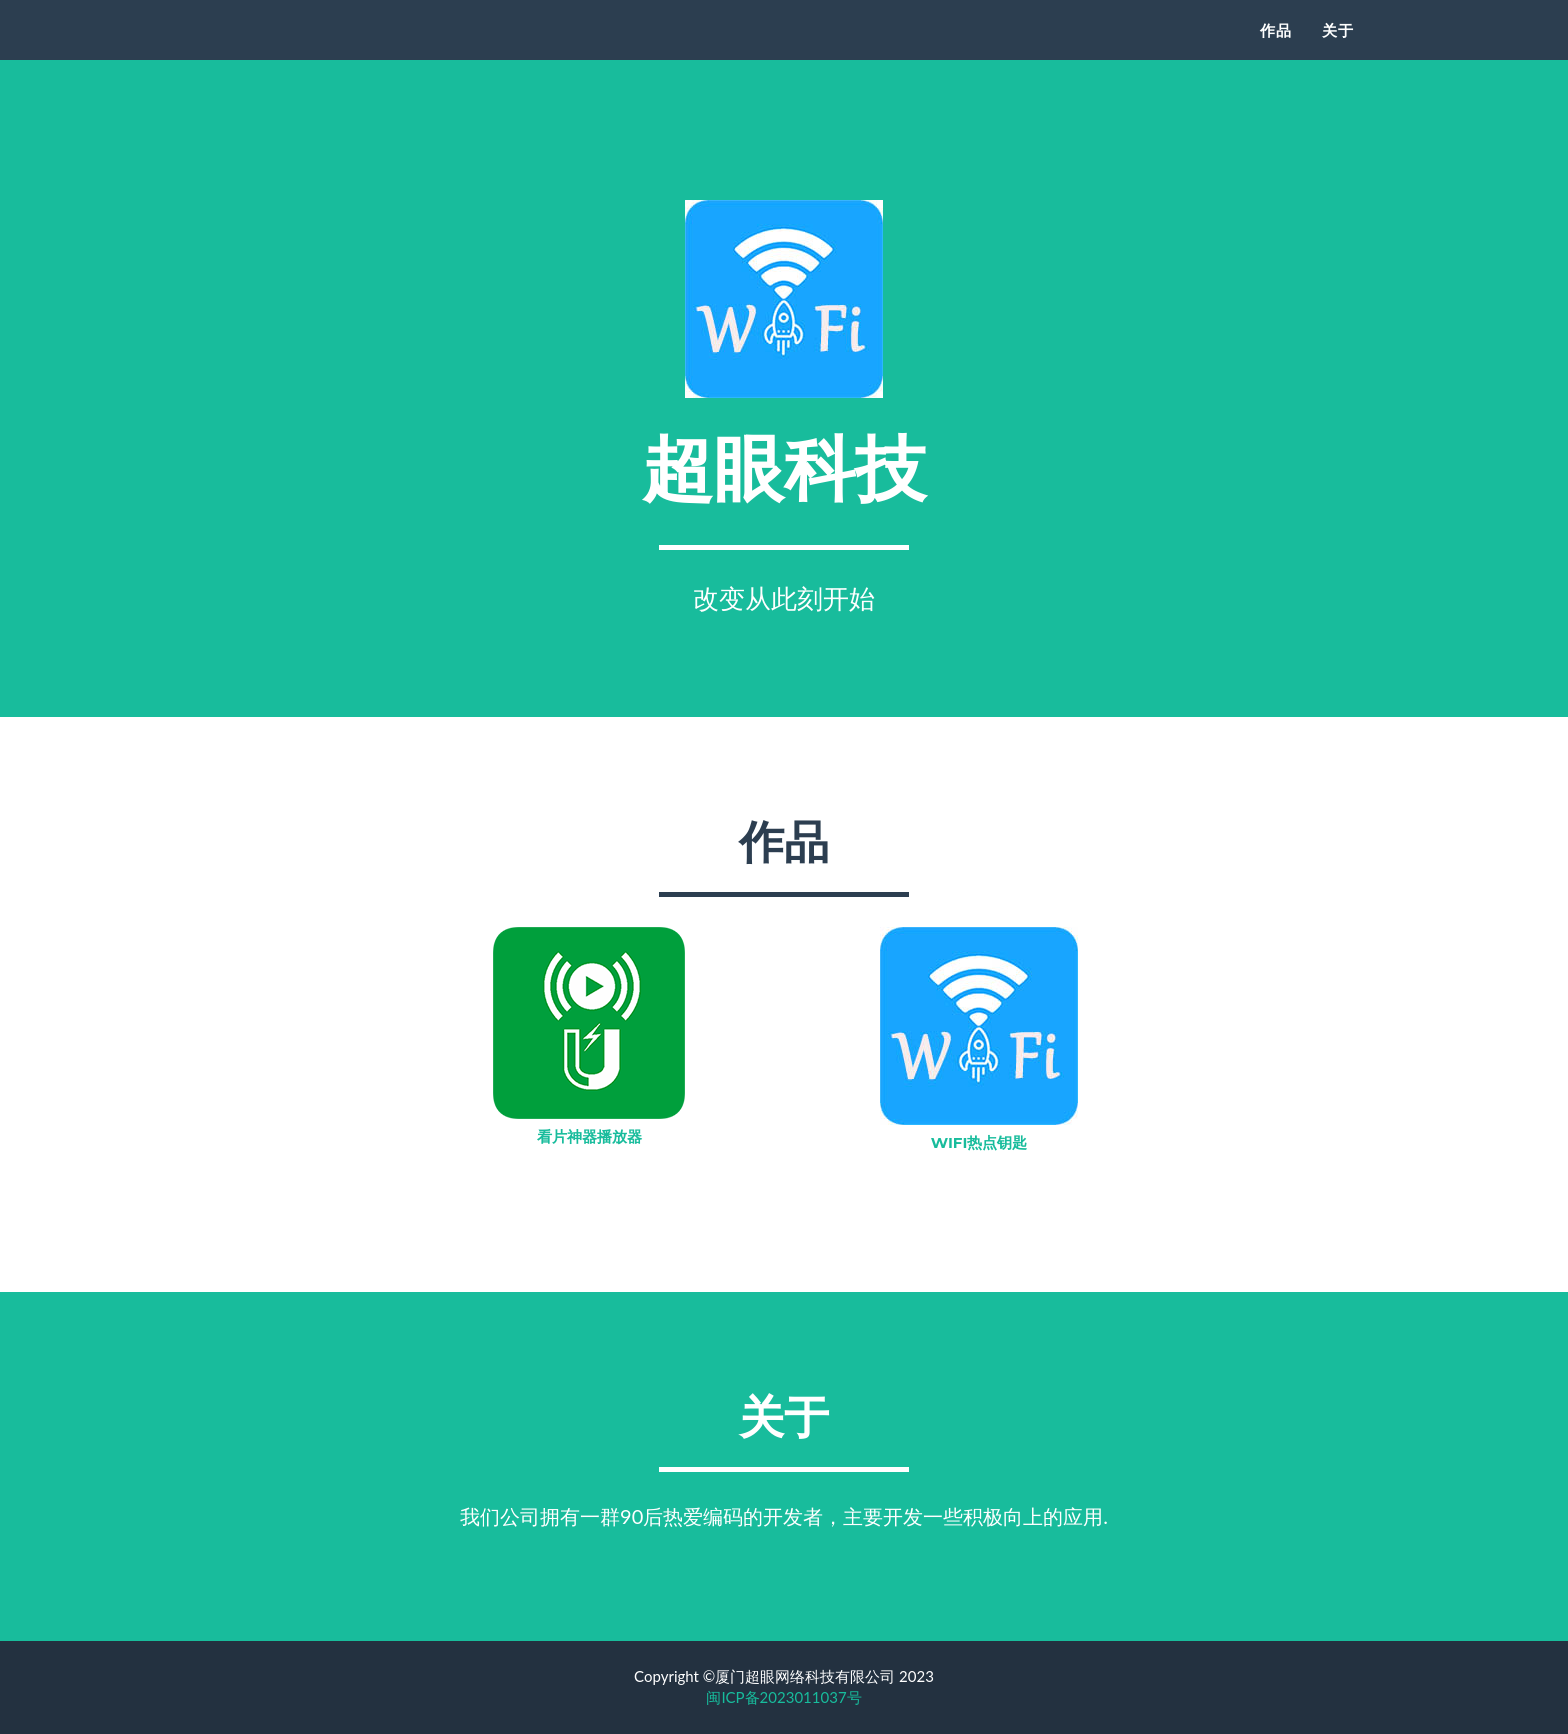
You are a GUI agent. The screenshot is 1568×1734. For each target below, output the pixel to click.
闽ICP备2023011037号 (783, 1697)
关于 (1338, 55)
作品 (1276, 55)
